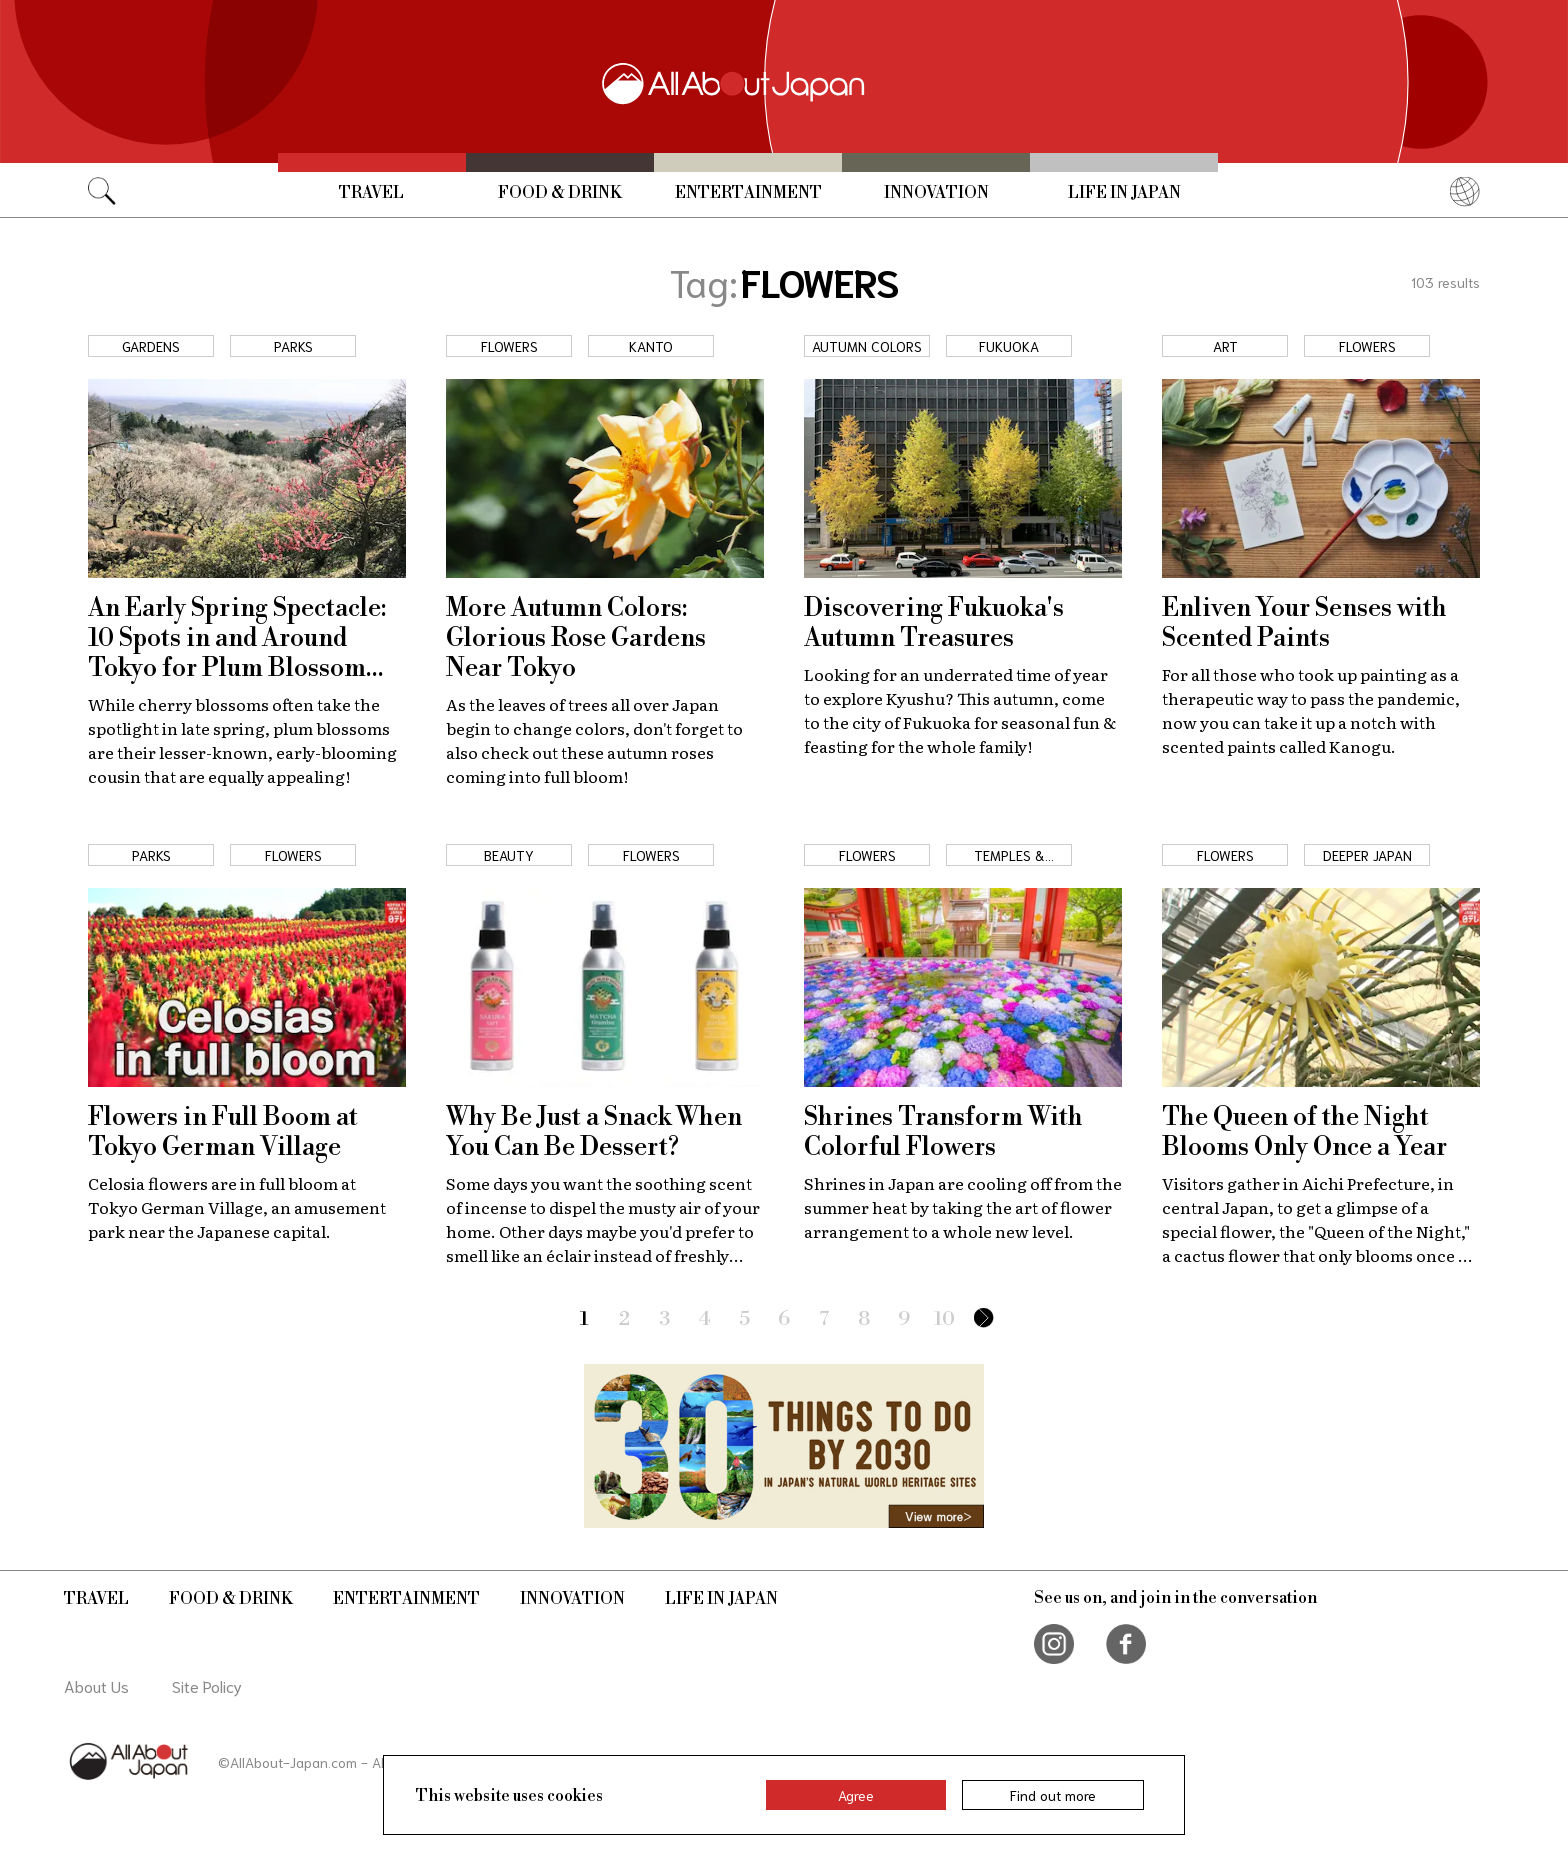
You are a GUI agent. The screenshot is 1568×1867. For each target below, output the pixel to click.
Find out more (1053, 1795)
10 (944, 1319)
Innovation (936, 193)
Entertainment (748, 193)
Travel (371, 193)
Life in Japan (1124, 193)
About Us (96, 1685)
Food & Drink (560, 193)
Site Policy (207, 1685)
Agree (856, 1795)
